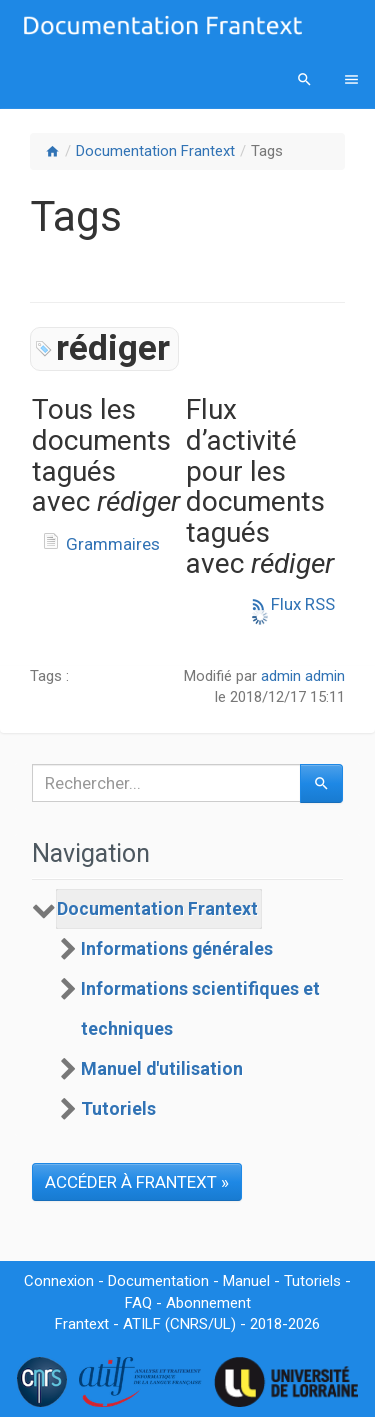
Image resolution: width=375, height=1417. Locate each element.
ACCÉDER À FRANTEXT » (137, 1182)
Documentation (158, 1281)
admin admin (303, 676)
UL (222, 1324)
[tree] (187, 1009)
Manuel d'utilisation (162, 1069)
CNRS (189, 1324)
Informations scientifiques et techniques (200, 1009)
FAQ (138, 1303)
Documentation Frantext (155, 151)
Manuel (246, 1281)
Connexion (59, 1281)
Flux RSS (292, 604)
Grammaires (113, 544)
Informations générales (177, 949)
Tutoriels (118, 1109)
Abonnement (208, 1303)
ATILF (142, 1324)
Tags (267, 151)
